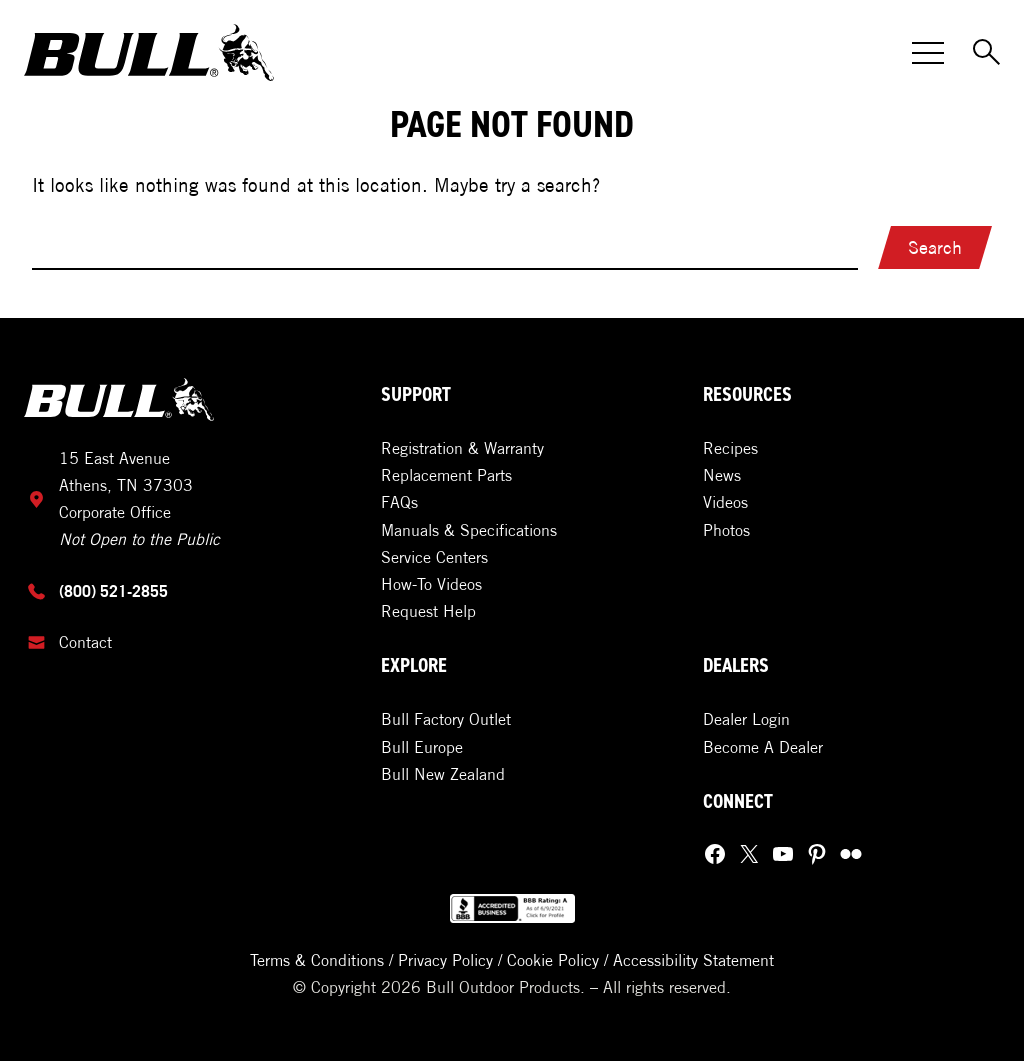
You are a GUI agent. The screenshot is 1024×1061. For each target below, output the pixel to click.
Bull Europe (422, 747)
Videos (725, 502)
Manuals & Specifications (469, 530)
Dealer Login (746, 719)
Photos (726, 530)
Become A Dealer (763, 747)
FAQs (399, 502)
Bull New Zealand (443, 774)
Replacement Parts (446, 475)
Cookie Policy (553, 960)
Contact (85, 642)
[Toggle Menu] (928, 53)
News (722, 475)
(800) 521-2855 (113, 591)
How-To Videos (431, 584)
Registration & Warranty (462, 448)
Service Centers (434, 557)
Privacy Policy (445, 960)
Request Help (428, 611)
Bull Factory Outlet (446, 719)
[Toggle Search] (988, 53)
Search (935, 247)
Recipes (730, 448)
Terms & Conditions (317, 960)
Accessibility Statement (693, 960)
